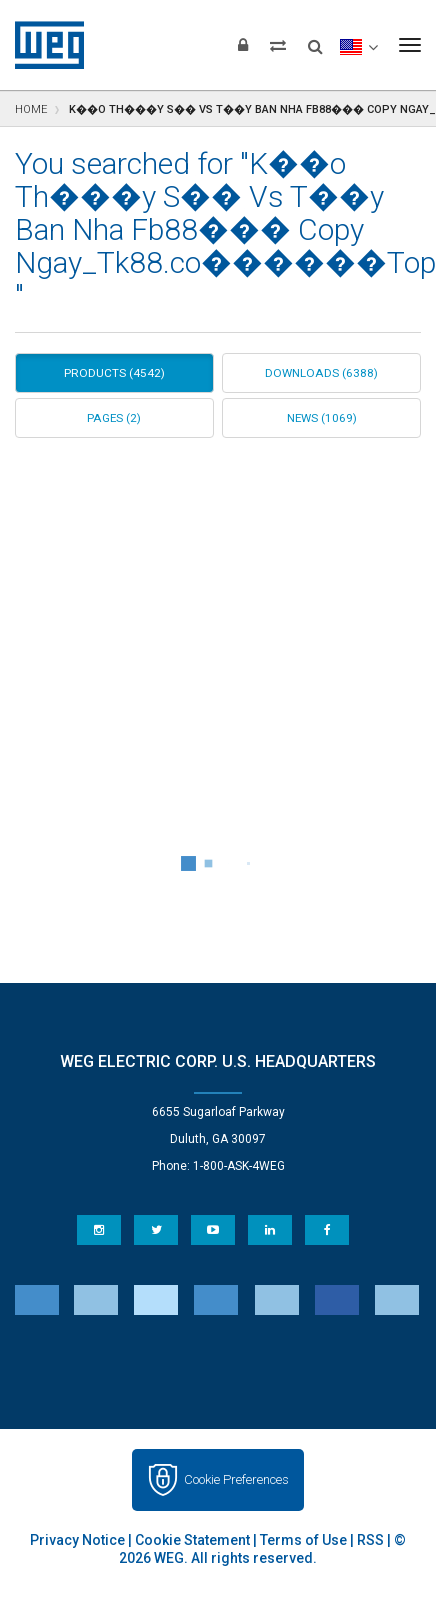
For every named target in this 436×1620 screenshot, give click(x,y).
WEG (42, 45)
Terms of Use (303, 1540)
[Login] (243, 45)
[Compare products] (278, 45)
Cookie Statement (192, 1540)
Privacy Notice (77, 1540)
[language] (358, 45)
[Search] (315, 40)
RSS (370, 1540)
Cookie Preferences (236, 1479)
